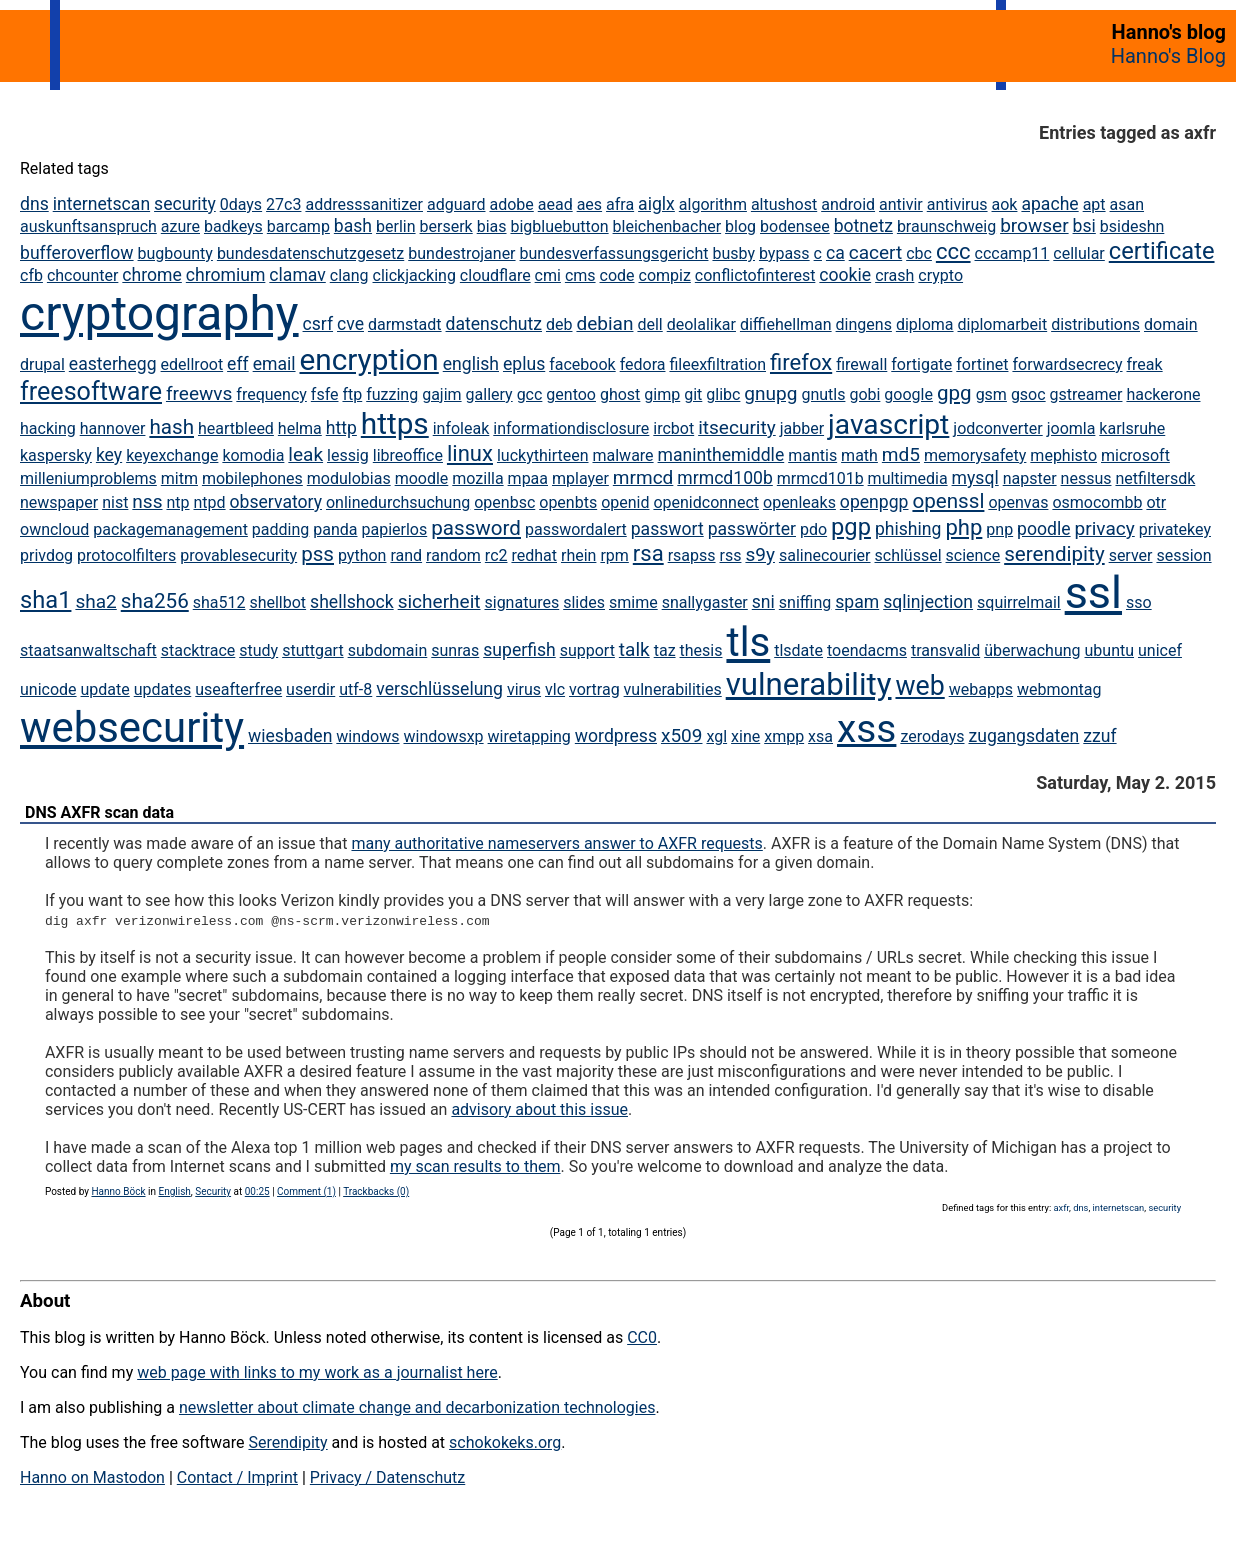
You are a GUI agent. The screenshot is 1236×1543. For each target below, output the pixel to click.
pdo (813, 529)
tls (748, 642)
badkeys (233, 226)
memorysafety (975, 455)
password (476, 528)
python (362, 555)
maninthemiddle (721, 455)
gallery (489, 394)
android (848, 204)
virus (524, 689)
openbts (568, 502)
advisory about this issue (539, 1109)
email (274, 364)
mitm (179, 478)
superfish (519, 650)
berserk (446, 226)
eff (238, 364)
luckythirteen (543, 455)
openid (625, 502)
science (973, 555)
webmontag (1059, 689)
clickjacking (414, 275)
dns (34, 204)
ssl (1093, 592)
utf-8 (355, 689)
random (453, 555)
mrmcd (643, 477)
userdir (310, 689)
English (174, 1191)
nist (115, 502)
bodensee (795, 226)
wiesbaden (290, 736)
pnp (999, 529)
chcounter (82, 275)
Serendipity (287, 1442)
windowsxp (443, 736)
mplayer (580, 478)
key (109, 455)
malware (622, 455)
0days (241, 204)
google (908, 394)
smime (633, 602)
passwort (667, 529)
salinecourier (825, 555)
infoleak (461, 428)
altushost (784, 204)
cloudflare (495, 275)
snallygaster (705, 602)
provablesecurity (238, 555)
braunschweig (946, 226)
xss (866, 728)
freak (1145, 364)
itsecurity (737, 427)
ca (835, 253)
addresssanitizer (364, 204)
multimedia (908, 478)
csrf (318, 324)
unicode (48, 689)
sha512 (219, 602)
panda (335, 529)
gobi (864, 394)
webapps (981, 689)
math (859, 455)
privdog (46, 555)
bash (353, 226)
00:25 (257, 1191)
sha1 (45, 600)
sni (763, 602)
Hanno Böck (118, 1191)
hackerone (1163, 394)
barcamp (298, 226)
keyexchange (172, 455)
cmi (548, 275)
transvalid (945, 650)
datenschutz (494, 324)
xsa (820, 736)
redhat (534, 555)
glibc (723, 394)
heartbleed (236, 428)
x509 (682, 735)
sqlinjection (928, 602)
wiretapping (529, 736)
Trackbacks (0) (376, 1191)
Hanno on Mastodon (92, 1477)
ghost (620, 394)
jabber (802, 428)
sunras (455, 650)
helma (300, 428)
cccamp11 (1012, 253)
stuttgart (313, 650)
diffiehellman (786, 324)
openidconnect (706, 502)
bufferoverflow (77, 253)
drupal (42, 364)
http (341, 428)
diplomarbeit (1003, 324)
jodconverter (997, 428)
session (1183, 555)
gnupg (770, 393)
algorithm (713, 204)
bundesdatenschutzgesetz (310, 253)
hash (171, 427)
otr (1156, 502)
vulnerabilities (673, 689)
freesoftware (91, 391)
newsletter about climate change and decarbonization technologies (417, 1407)
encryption (369, 359)
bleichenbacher (667, 226)
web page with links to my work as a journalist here (317, 1372)
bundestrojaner (461, 253)
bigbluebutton (559, 226)
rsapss (692, 555)
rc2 (496, 555)
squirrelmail (1019, 602)
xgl (716, 736)
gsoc (1028, 394)
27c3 (283, 204)
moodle (422, 478)
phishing (908, 529)
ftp (352, 394)
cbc (919, 253)
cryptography (159, 313)
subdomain (388, 650)
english (471, 364)
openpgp (874, 502)
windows (367, 736)
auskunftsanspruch (88, 226)
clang (349, 275)
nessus (1086, 478)
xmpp (784, 736)
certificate (1162, 251)
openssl (948, 501)
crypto (940, 275)
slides (584, 602)
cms (580, 275)
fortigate (921, 364)
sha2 (95, 601)
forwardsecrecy (1067, 364)
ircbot (673, 428)
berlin (396, 226)
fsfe (325, 394)
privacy (1105, 528)
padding (280, 529)
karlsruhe (1132, 428)
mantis (812, 455)
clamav (297, 275)
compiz (665, 275)
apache (1049, 204)
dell (649, 324)
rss (731, 555)
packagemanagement (170, 529)
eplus (524, 364)
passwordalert (576, 529)
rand (406, 555)
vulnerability (809, 684)
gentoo (571, 394)
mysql (975, 478)
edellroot (192, 364)
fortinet (982, 364)
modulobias (349, 478)
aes (589, 204)
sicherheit (439, 601)
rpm (614, 555)
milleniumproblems (88, 478)
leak (305, 454)
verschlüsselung (439, 689)
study (258, 650)
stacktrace (198, 650)
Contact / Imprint (237, 1477)
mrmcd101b (820, 478)
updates (163, 689)
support (587, 650)
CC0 (642, 1337)
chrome (151, 275)
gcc (530, 394)
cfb (31, 275)
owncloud (54, 529)
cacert (876, 252)
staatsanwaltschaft (88, 650)
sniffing (805, 602)
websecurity (132, 727)
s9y (760, 554)
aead (555, 204)
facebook (582, 364)
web (919, 686)
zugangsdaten (1023, 736)
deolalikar (701, 324)
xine (745, 736)
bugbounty (175, 253)
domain (1171, 324)
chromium (226, 275)
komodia (253, 455)
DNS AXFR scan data (99, 812)
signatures (521, 602)
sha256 (155, 601)
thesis (701, 650)
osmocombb (1097, 502)
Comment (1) (306, 1191)
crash (894, 275)
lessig (348, 455)
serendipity (1054, 554)
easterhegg (113, 364)
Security (213, 1191)
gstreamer (1086, 394)
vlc (555, 689)
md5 (901, 454)
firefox (801, 362)
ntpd (210, 502)
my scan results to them (475, 1166)
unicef (1160, 650)
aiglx (656, 204)
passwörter (752, 529)
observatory (276, 502)
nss (147, 501)
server (1131, 555)
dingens (864, 324)
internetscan (101, 204)
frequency (271, 394)
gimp (662, 394)
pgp (851, 527)
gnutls (823, 394)
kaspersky (56, 455)
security (185, 204)
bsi (1084, 226)
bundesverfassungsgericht (614, 253)
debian (604, 323)
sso (1139, 602)
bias (492, 226)
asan (1127, 204)
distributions (1095, 324)
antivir (901, 204)
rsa (648, 553)
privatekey (1175, 529)
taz (665, 650)
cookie (845, 275)
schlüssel (908, 555)
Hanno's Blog (1168, 56)
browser (1034, 225)
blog (740, 226)
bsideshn (1132, 226)
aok (1005, 204)
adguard (456, 204)
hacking (48, 428)
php (963, 527)
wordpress (616, 736)
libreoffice (408, 455)
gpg (954, 393)
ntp (177, 502)
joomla (1071, 428)
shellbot (277, 602)
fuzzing (392, 394)
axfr (1062, 1207)
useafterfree (238, 689)
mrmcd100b (725, 478)
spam (857, 602)
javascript (888, 424)
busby (733, 253)
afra (620, 204)
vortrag (594, 689)
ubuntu (1110, 650)
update (105, 689)
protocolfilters (126, 555)
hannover (113, 428)
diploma (925, 324)
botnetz (863, 226)
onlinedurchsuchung (398, 502)
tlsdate (798, 650)
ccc (953, 251)
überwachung (1032, 650)
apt (1094, 204)
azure (180, 226)
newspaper (59, 502)
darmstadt (405, 324)
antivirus (957, 204)
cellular (1078, 253)
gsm (991, 394)
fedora (643, 364)
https (395, 423)
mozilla (477, 478)
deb (559, 324)
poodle (1043, 529)
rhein (578, 555)
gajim (441, 394)
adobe (511, 204)
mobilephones (252, 478)
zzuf (1099, 736)
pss (317, 554)
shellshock (352, 602)
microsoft (1135, 455)
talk (634, 649)
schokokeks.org (505, 1442)
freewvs (199, 393)
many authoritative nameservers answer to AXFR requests (556, 843)
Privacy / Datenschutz (387, 1477)
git (693, 394)
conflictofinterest (755, 275)
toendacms (867, 650)
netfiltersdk (1155, 478)
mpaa (528, 478)
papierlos (394, 529)
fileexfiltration (717, 364)
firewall (861, 364)
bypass (784, 253)
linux (470, 453)
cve (350, 324)
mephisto (1063, 455)
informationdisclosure (571, 428)
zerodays (932, 736)
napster (1030, 478)
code (617, 275)
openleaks (799, 502)
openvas (1018, 502)
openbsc (504, 502)
